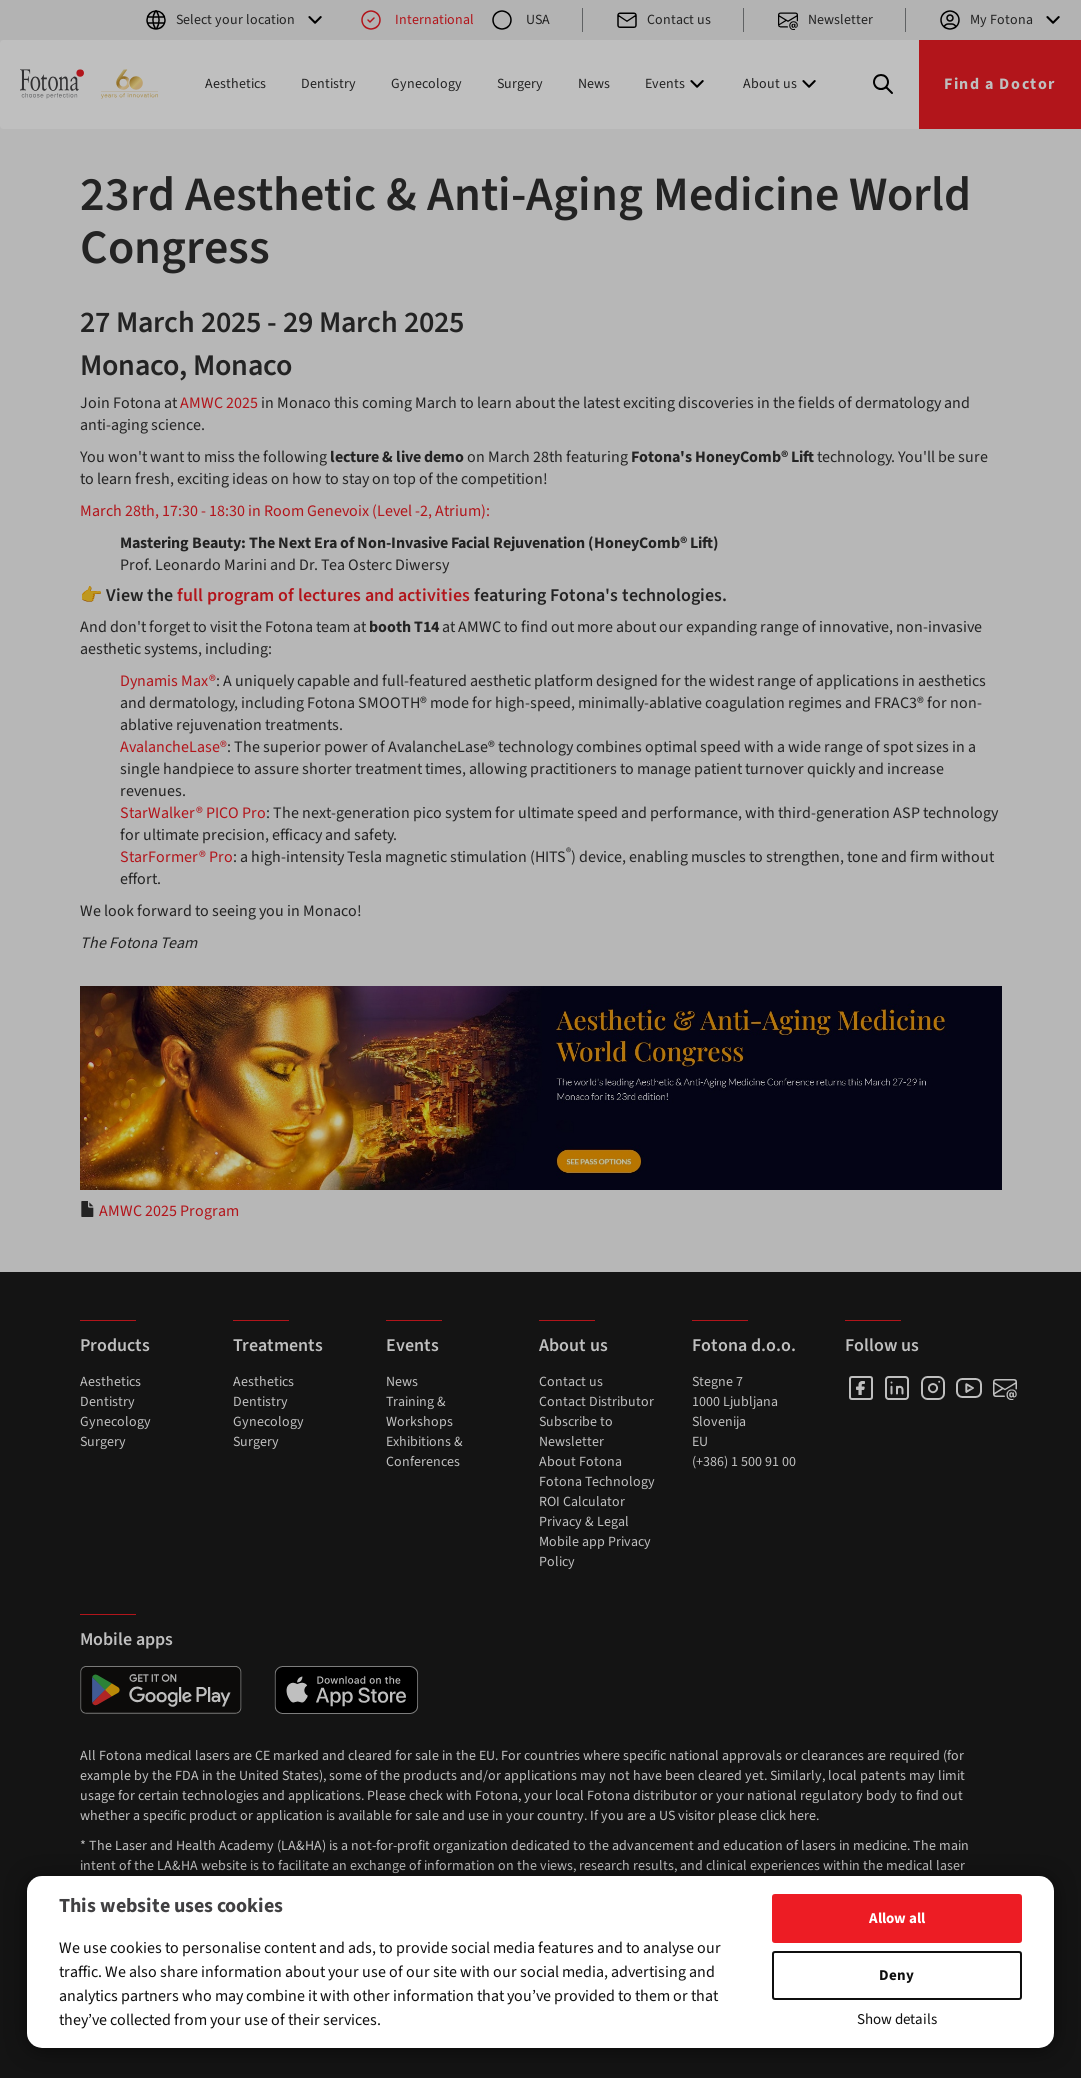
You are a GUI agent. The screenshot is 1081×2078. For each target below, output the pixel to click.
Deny (896, 1975)
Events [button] (677, 84)
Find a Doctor (1000, 84)
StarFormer (159, 857)
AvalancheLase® (173, 747)
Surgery (520, 84)
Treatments (278, 1345)
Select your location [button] (235, 20)
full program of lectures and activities (323, 595)
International (416, 20)
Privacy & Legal (584, 1522)
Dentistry (328, 84)
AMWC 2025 (219, 403)
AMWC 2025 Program (169, 1211)
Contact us (663, 20)
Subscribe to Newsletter (576, 1432)
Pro (219, 857)
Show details (897, 2019)
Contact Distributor (596, 1402)
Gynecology (426, 84)
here (802, 1816)
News (594, 84)
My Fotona (1001, 20)
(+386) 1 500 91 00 (744, 1462)
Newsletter (824, 20)
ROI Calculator (582, 1502)
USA (520, 20)
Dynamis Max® (168, 681)
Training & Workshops (419, 1412)
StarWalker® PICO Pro (193, 813)
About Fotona (580, 1462)
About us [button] (782, 84)
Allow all (897, 1918)
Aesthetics (235, 84)
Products (115, 1345)
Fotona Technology (597, 1482)
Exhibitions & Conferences (424, 1452)
